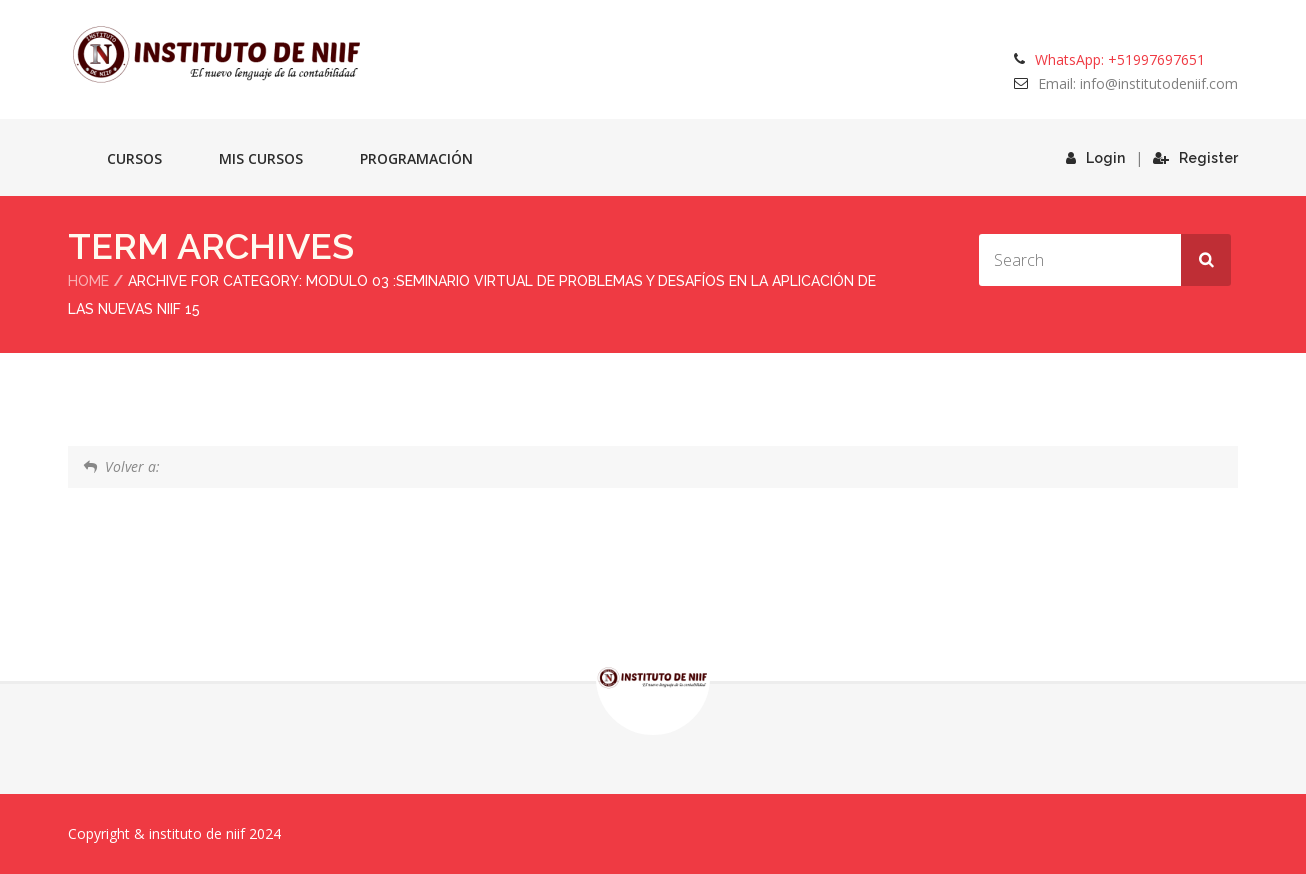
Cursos (134, 158)
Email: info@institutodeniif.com (1138, 83)
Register (1195, 158)
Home (88, 281)
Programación (416, 158)
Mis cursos (261, 158)
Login (1095, 158)
